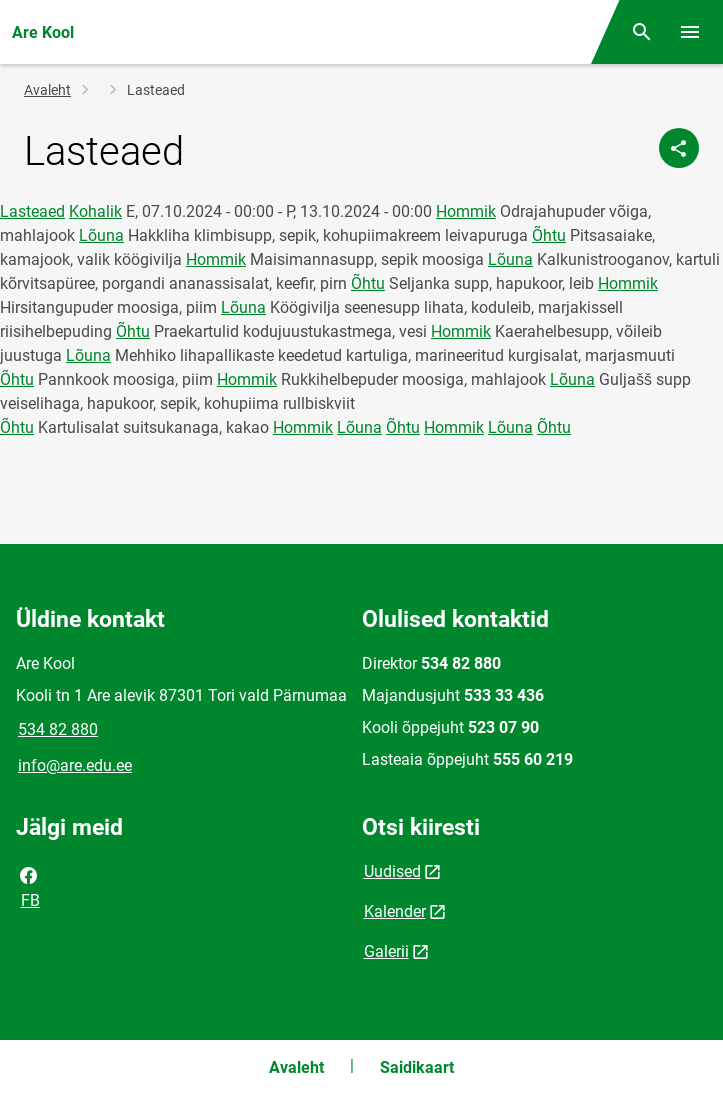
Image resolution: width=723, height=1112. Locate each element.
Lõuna (101, 235)
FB (29, 886)
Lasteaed (32, 211)
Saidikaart (417, 1067)
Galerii (386, 951)
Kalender (395, 911)
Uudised (392, 871)
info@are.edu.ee (75, 765)
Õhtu (549, 235)
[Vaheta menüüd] (690, 32)
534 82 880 (58, 729)
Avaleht (47, 90)
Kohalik (95, 211)
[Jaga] (679, 148)
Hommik (466, 211)
